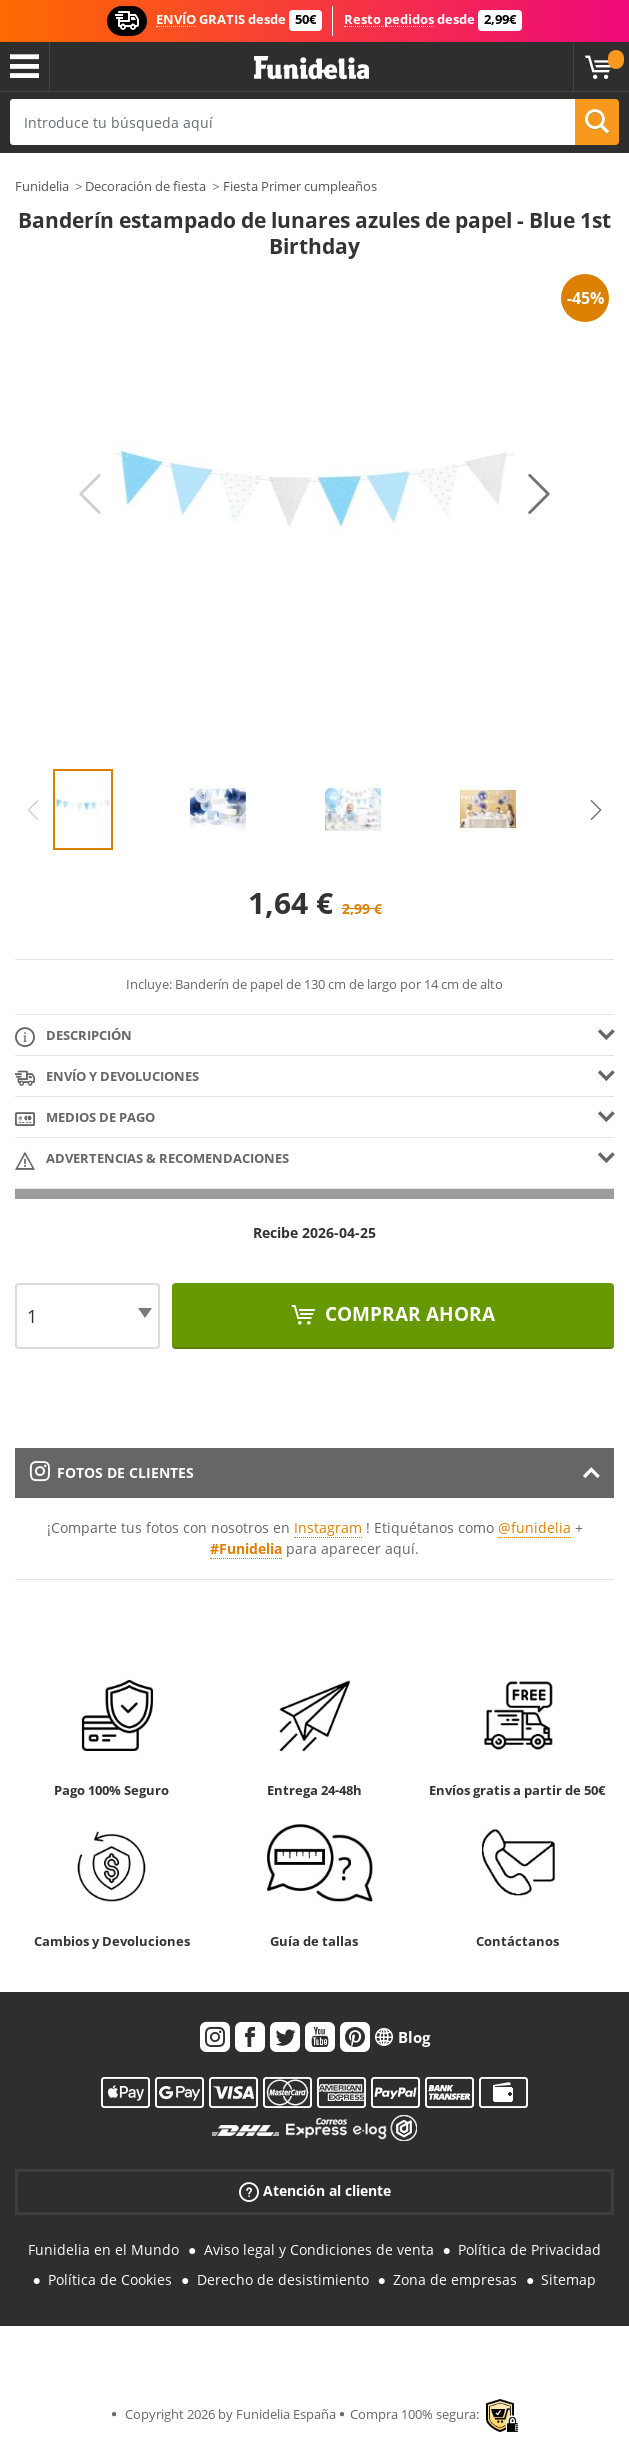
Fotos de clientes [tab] (112, 1472)
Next (539, 494)
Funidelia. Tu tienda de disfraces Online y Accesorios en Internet (311, 68)
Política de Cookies (110, 2279)
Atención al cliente (315, 2190)
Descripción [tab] (73, 1036)
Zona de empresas (455, 2279)
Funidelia (42, 186)
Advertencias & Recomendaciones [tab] (152, 1159)
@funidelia (534, 1527)
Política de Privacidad (529, 2249)
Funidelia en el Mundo (103, 2249)
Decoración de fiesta (145, 186)
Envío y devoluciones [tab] (107, 1077)
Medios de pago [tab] (85, 1118)
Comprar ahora (407, 1314)
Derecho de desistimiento (283, 2279)
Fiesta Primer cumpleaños (300, 186)
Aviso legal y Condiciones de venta (319, 2249)
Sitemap (568, 2279)
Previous (90, 494)
